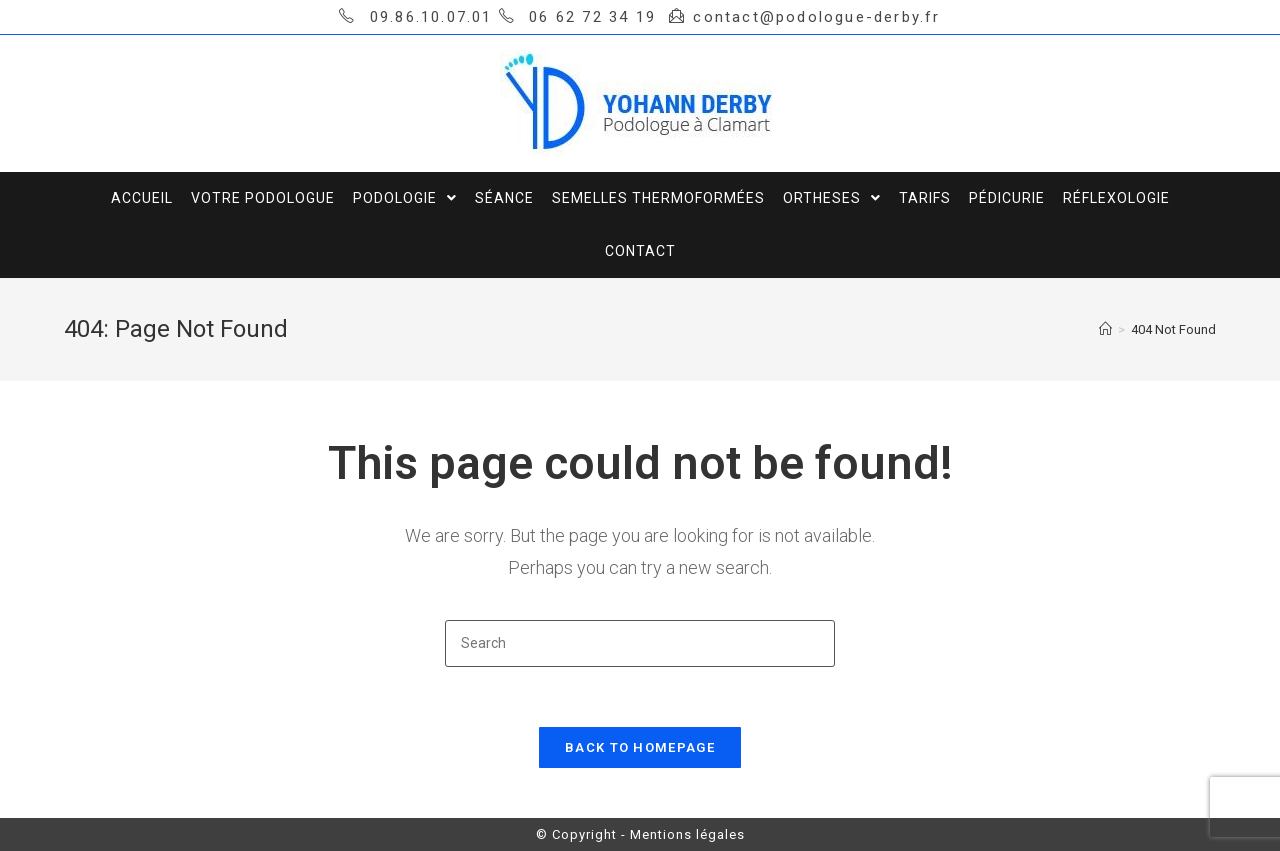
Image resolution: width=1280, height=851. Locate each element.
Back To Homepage (640, 747)
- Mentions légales (683, 834)
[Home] (1105, 329)
